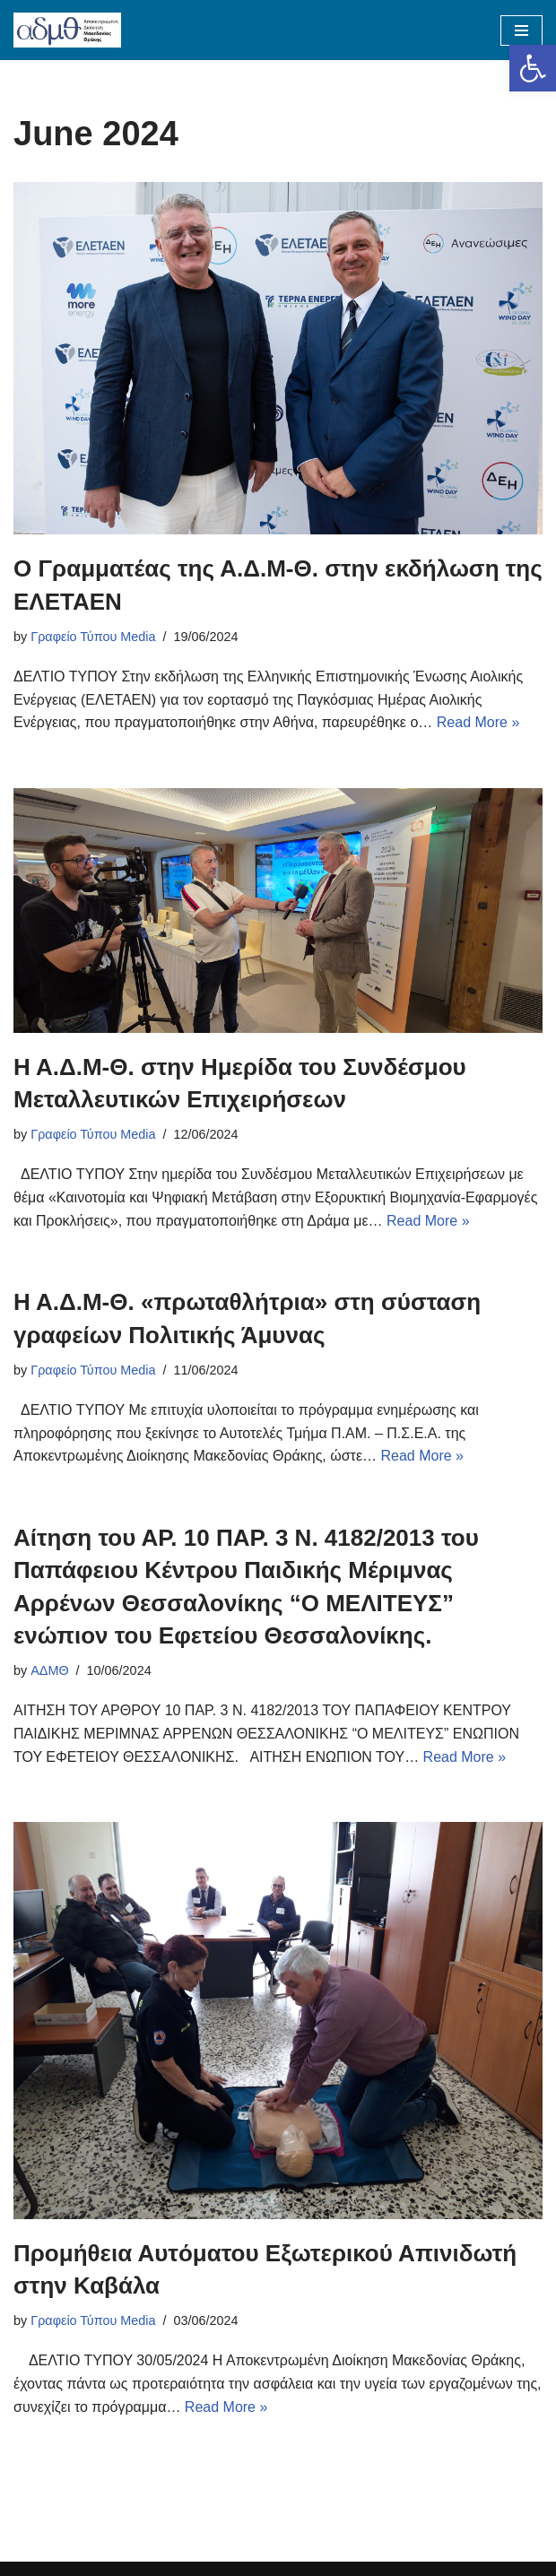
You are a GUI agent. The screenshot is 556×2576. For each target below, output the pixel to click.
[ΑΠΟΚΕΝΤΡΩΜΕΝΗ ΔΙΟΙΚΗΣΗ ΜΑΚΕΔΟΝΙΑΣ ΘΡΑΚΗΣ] (67, 30)
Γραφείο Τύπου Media (92, 636)
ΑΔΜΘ (49, 1670)
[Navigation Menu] (521, 30)
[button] (532, 68)
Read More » (478, 722)
